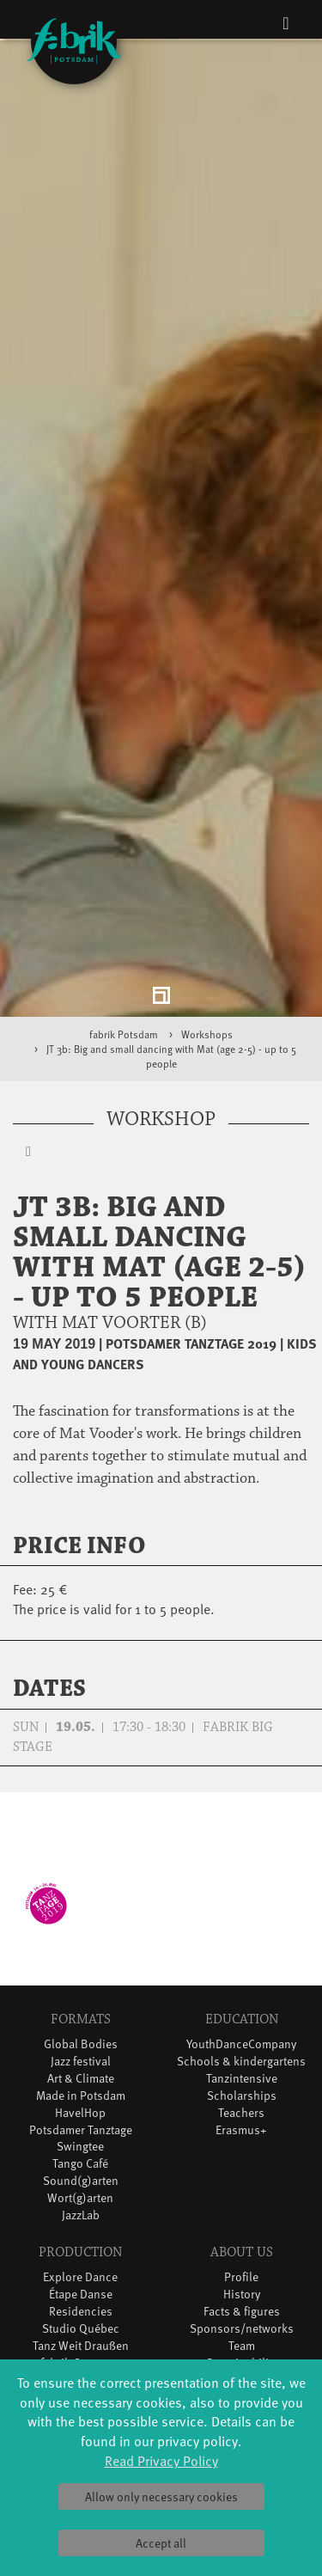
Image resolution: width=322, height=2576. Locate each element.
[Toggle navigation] (285, 22)
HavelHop (80, 2001)
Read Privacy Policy (161, 2460)
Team (241, 2234)
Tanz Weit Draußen (81, 2234)
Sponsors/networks (242, 2217)
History (241, 2183)
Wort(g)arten (80, 2087)
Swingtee (80, 2036)
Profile (241, 2165)
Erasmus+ (241, 2018)
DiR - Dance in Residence (80, 2286)
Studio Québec (80, 2217)
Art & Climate (80, 1967)
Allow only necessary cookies (161, 2496)
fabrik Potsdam (123, 923)
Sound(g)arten (80, 2070)
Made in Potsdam (80, 1984)
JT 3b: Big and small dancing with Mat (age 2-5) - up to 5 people (171, 946)
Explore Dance (80, 2165)
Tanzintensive (241, 1967)
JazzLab (81, 2104)
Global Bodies (81, 1932)
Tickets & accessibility (80, 2347)
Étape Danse (80, 2183)
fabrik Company (80, 2251)
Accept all (161, 2543)
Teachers (241, 2001)
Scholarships (241, 1984)
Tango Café (80, 2053)
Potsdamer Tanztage (80, 2018)
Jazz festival (81, 1950)
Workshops (207, 923)
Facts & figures (242, 2200)
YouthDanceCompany (241, 1932)
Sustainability (241, 2251)
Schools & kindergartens (241, 1950)
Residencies (80, 2200)
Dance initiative (80, 2269)
